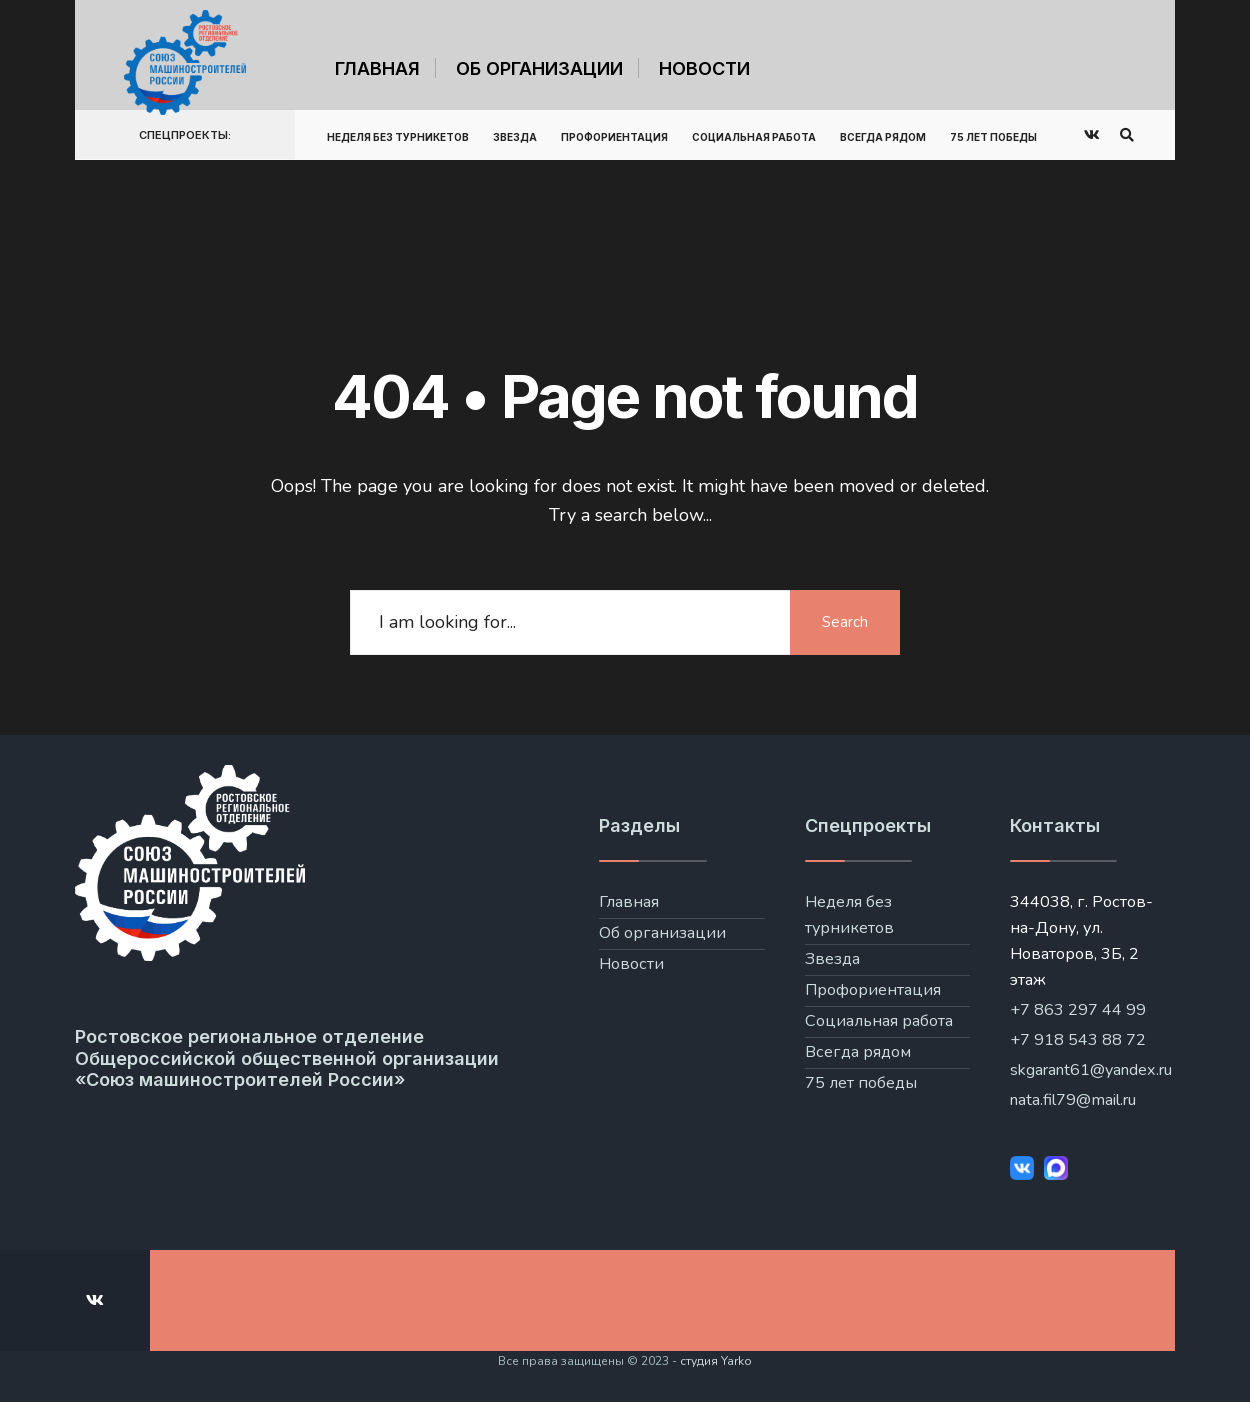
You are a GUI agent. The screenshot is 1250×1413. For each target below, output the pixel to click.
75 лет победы (993, 137)
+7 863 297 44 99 (1078, 1010)
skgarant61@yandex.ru (1091, 1070)
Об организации (539, 68)
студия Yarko (716, 1361)
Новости (704, 68)
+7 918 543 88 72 (1078, 1040)
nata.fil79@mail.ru (1073, 1100)
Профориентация (614, 137)
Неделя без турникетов (398, 137)
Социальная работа (754, 137)
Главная (377, 68)
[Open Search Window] (1127, 135)
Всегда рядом (883, 137)
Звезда (515, 137)
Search (845, 622)
